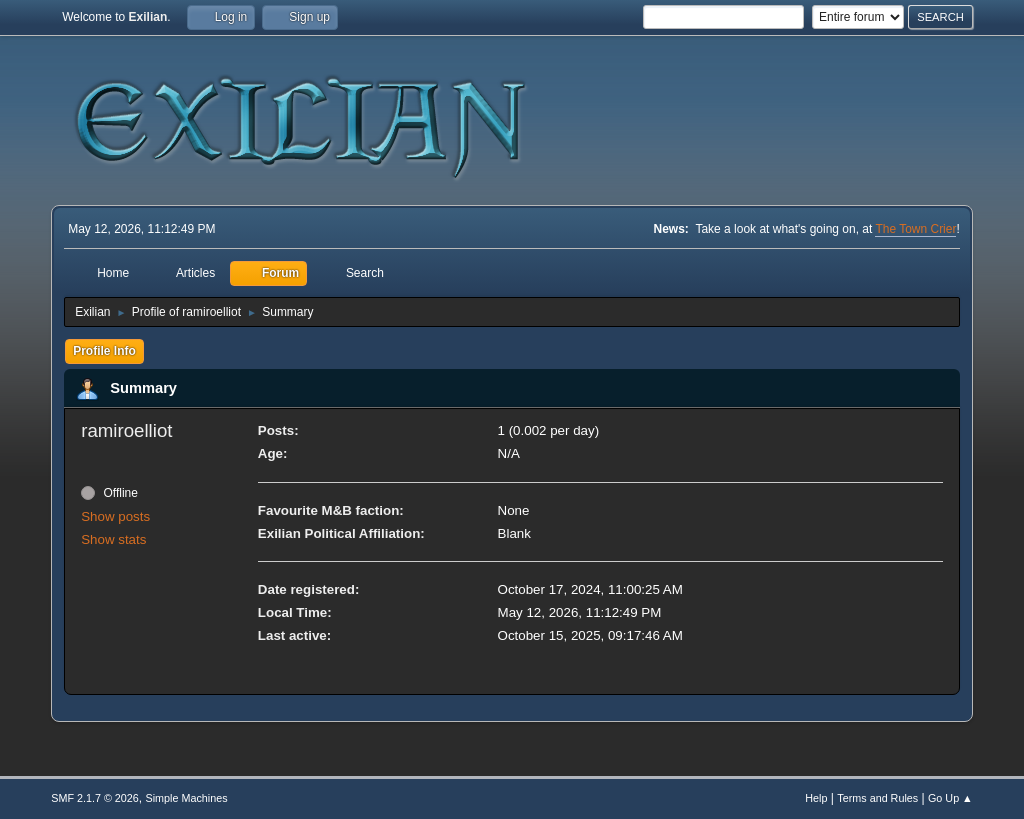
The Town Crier (915, 229)
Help (816, 798)
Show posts (115, 516)
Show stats (113, 539)
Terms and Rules (877, 798)
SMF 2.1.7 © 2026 (95, 798)
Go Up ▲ (950, 798)
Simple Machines (187, 798)
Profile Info (104, 351)
